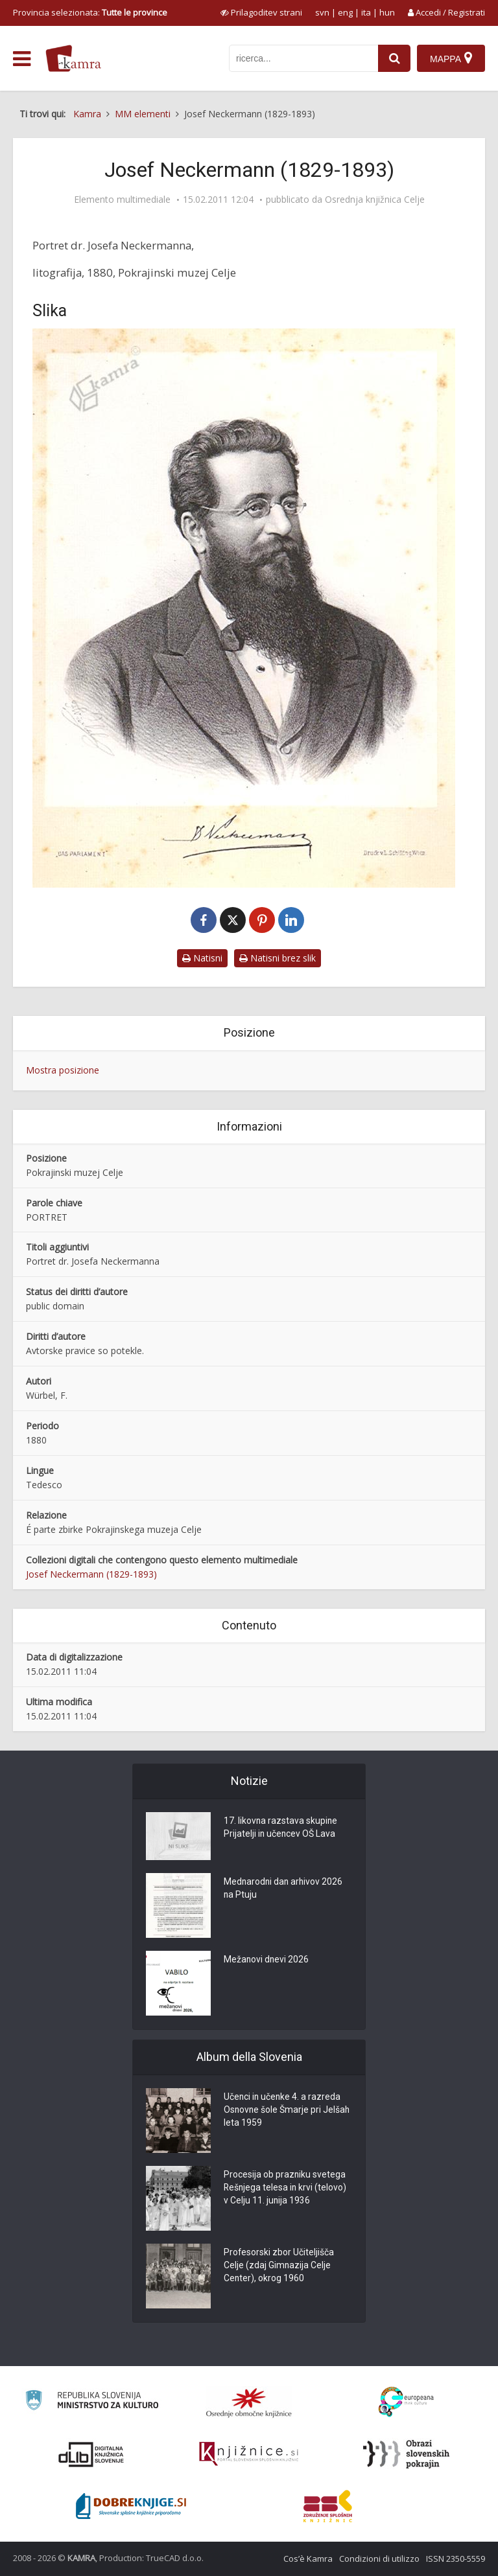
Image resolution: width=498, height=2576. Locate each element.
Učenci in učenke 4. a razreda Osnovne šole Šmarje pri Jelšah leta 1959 (287, 2111)
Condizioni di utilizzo (379, 2558)
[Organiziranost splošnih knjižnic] (249, 2402)
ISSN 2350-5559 (455, 2558)
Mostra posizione (62, 1070)
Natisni (202, 958)
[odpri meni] (21, 59)
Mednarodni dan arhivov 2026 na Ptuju (284, 1889)
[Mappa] (451, 58)
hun (387, 12)
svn (322, 12)
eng (345, 12)
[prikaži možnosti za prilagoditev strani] (261, 12)
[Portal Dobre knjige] (131, 2506)
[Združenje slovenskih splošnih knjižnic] (248, 2454)
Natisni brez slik (277, 958)
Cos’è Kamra (308, 2558)
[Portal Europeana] (406, 2402)
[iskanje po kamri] (303, 58)
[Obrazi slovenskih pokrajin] (406, 2454)
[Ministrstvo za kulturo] (91, 2402)
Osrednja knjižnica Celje (375, 199)
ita (366, 12)
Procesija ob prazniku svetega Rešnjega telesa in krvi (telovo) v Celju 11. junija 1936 (286, 2188)
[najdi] (394, 58)
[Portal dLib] (91, 2454)
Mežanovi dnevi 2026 (267, 1960)
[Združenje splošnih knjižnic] (327, 2506)
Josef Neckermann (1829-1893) (91, 1574)
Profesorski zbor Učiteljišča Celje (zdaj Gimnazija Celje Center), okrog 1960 (279, 2266)
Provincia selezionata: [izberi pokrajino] (90, 12)
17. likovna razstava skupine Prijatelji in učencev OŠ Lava (281, 1828)
